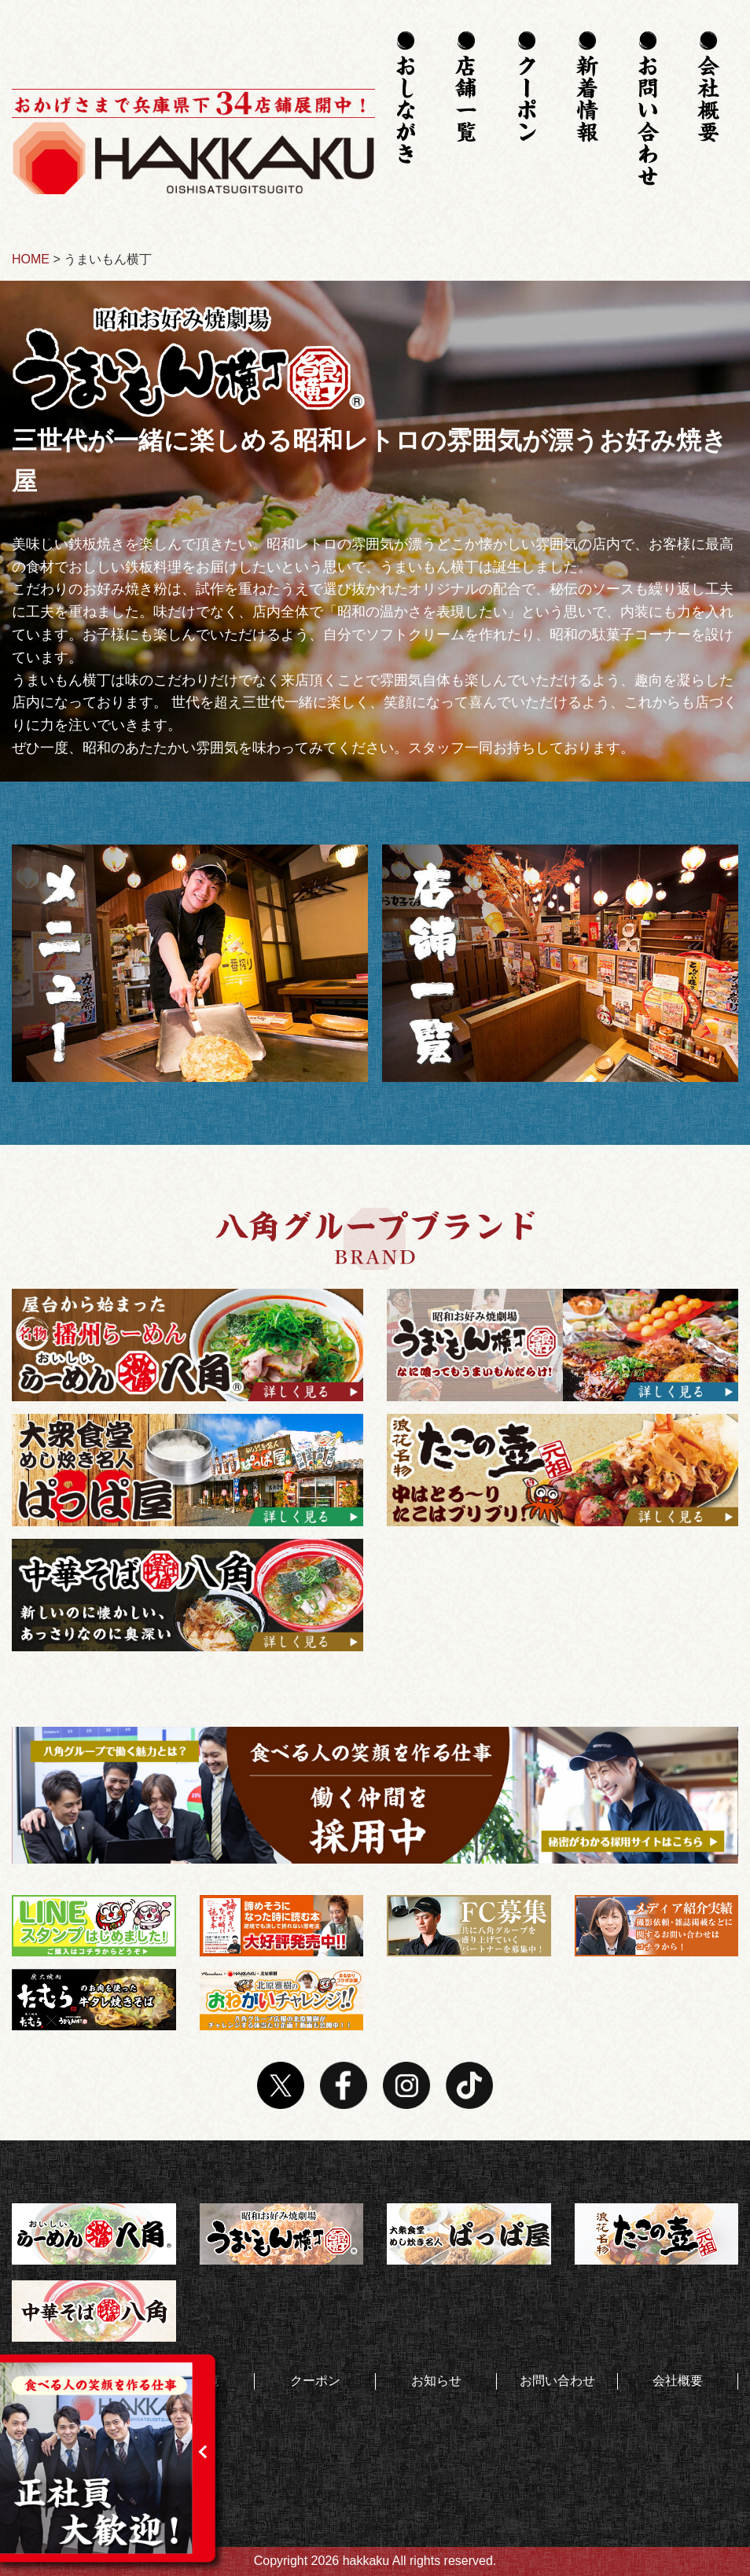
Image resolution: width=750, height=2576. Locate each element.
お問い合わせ (557, 2380)
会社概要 (678, 2380)
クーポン (315, 2380)
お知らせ (436, 2380)
